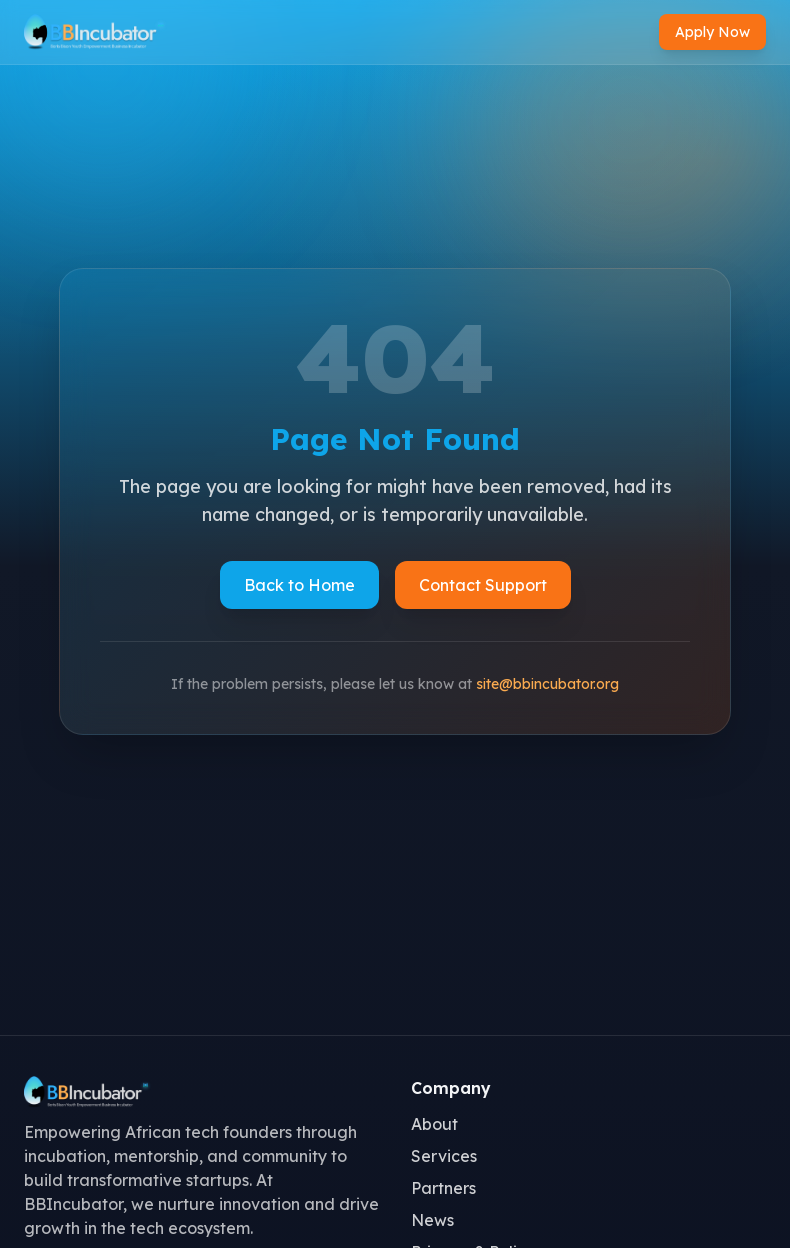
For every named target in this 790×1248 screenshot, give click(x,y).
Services (444, 1156)
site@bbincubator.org (547, 684)
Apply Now (712, 32)
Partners (443, 1188)
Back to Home (299, 585)
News (432, 1220)
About (434, 1124)
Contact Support (483, 585)
